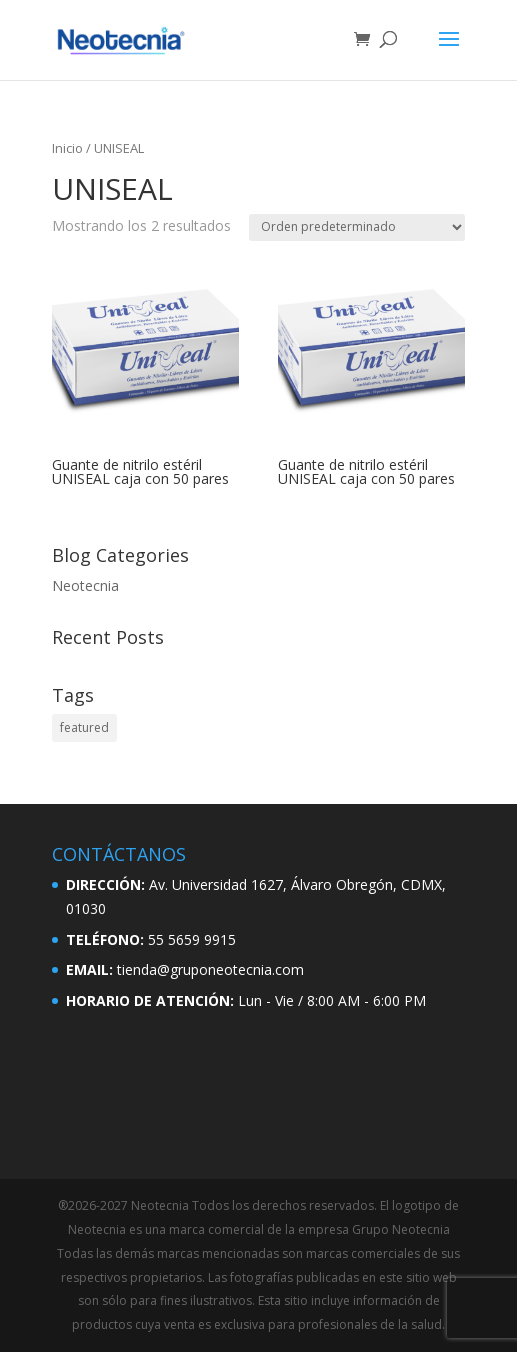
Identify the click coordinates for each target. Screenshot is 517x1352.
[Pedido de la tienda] (357, 227)
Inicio (67, 148)
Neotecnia (85, 585)
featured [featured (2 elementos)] (84, 727)
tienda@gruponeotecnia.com (210, 969)
